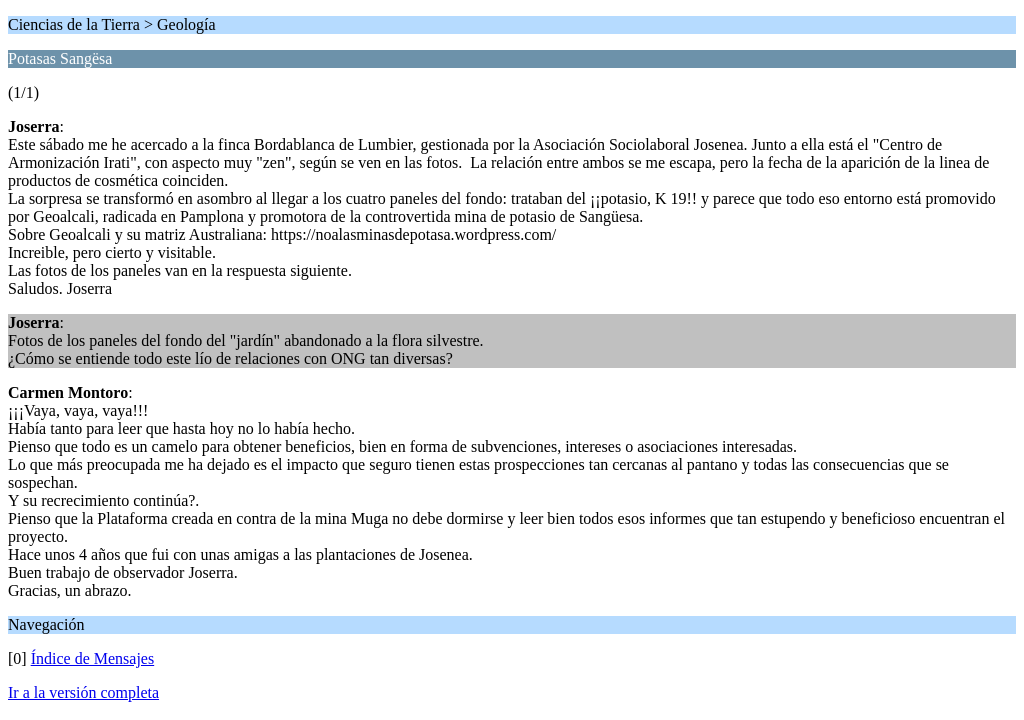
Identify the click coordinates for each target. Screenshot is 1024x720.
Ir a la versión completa (83, 692)
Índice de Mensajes (93, 658)
